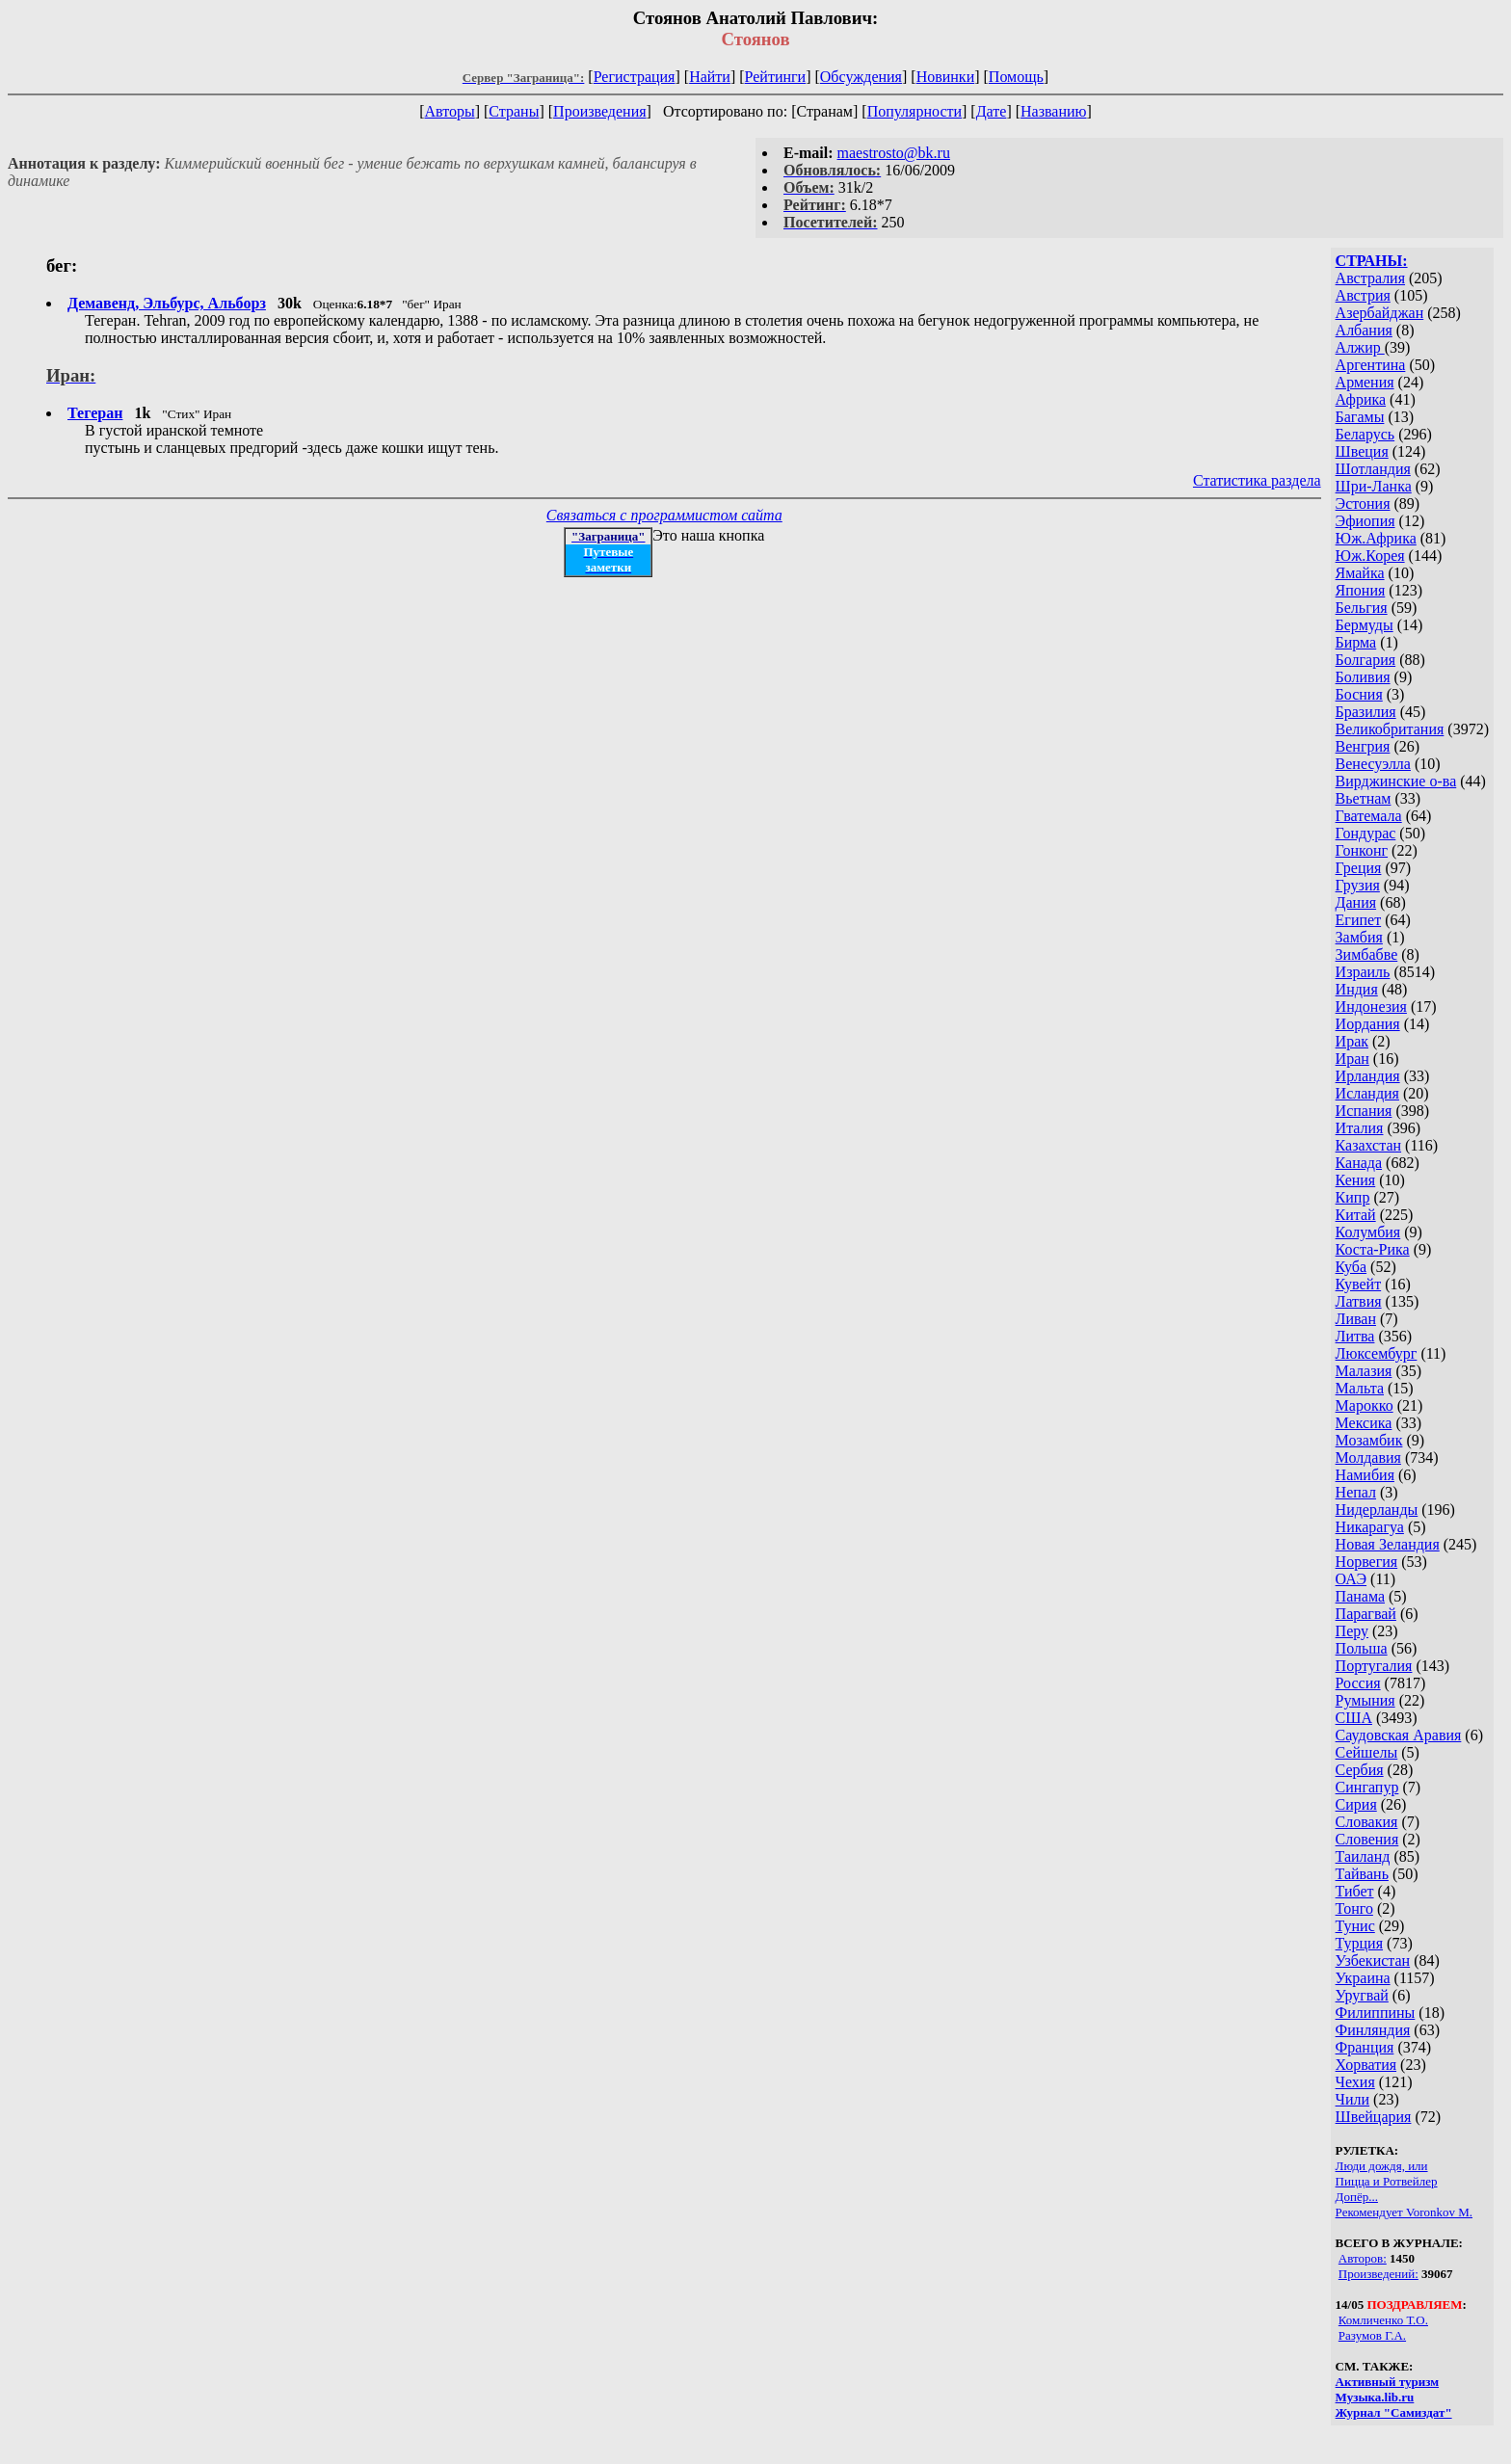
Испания (1364, 1110)
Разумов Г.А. (1372, 2335)
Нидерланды (1377, 1509)
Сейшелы (1367, 1752)
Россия (1358, 1683)
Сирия (1356, 1804)
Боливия (1363, 677)
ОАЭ (1351, 1579)
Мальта (1360, 1388)
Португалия (1374, 1665)
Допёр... (1357, 2196)
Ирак (1352, 1041)
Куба (1351, 1266)
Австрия (1363, 295)
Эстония (1363, 503)
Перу (1352, 1631)
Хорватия (1366, 2064)
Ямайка (1360, 573)
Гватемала (1369, 816)
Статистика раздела (1257, 480)
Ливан (1356, 1319)
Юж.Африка (1376, 538)
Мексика (1364, 1423)
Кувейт (1359, 1284)
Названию (1054, 111)
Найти (709, 76)
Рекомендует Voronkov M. (1404, 2212)
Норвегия (1367, 1561)
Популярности (914, 111)
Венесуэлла (1373, 763)
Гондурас (1366, 833)
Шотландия (1373, 469)
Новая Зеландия (1388, 1544)
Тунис (1355, 1926)
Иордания (1368, 1024)
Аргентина (1371, 365)
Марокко (1364, 1405)
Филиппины (1376, 2012)
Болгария (1366, 659)
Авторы (449, 111)
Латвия (1359, 1301)
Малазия (1364, 1371)
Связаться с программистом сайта (664, 515)
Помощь (1016, 76)
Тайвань (1362, 1874)
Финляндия (1373, 2030)
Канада (1359, 1162)
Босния (1359, 694)
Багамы (1360, 417)
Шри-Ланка (1374, 486)
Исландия (1367, 1093)
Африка (1361, 399)
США (1354, 1717)
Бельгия (1362, 607)
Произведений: (1378, 2273)
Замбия (1359, 937)
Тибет (1355, 1891)
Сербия (1360, 1770)
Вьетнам (1364, 798)
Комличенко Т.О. (1383, 2320)
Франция (1365, 2047)
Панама (1360, 1596)
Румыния (1365, 1700)
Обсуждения (861, 76)
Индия (1357, 989)
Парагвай (1366, 1613)
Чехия (1355, 2082)
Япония (1361, 590)
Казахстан (1368, 1145)
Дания (1356, 902)
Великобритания (1390, 729)
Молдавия (1368, 1457)
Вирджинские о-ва (1396, 781)
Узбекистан (1373, 1960)
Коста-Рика (1373, 1249)
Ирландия (1368, 1076)
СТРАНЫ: (1372, 260)
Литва (1355, 1336)
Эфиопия (1365, 521)
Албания (1364, 330)
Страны (514, 111)
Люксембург (1377, 1353)
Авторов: (1363, 2258)
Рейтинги (776, 76)
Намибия (1365, 1475)
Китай (1356, 1214)
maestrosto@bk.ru (893, 153)
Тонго (1354, 1908)
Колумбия (1368, 1232)
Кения (1356, 1180)
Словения (1367, 1839)
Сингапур (1367, 1787)
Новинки (945, 76)
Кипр (1353, 1197)
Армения (1365, 382)
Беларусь (1365, 434)
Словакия (1367, 1822)
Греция (1359, 868)
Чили (1353, 2099)
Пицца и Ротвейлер (1387, 2181)
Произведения (600, 111)
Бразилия (1366, 711)
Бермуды (1364, 625)
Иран (1352, 1058)
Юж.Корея (1370, 555)
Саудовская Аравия (1399, 1735)
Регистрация (635, 76)
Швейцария (1374, 2116)
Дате (991, 111)
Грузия (1358, 885)
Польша (1362, 1648)
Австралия (1370, 278)
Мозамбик (1369, 1440)
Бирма (1356, 642)
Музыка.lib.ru (1375, 2397)
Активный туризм (1388, 2381)
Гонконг (1362, 850)
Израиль (1363, 972)
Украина (1363, 1978)
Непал (1356, 1492)
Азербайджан (1380, 313)
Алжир (1360, 347)
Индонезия (1371, 1006)
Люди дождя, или (1382, 2166)
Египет (1359, 920)
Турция (1359, 1943)
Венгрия (1363, 746)
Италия (1360, 1128)
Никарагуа (1370, 1527)
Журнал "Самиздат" (1394, 2412)
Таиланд (1363, 1856)
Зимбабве (1367, 954)
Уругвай (1362, 1995)
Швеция (1362, 451)
